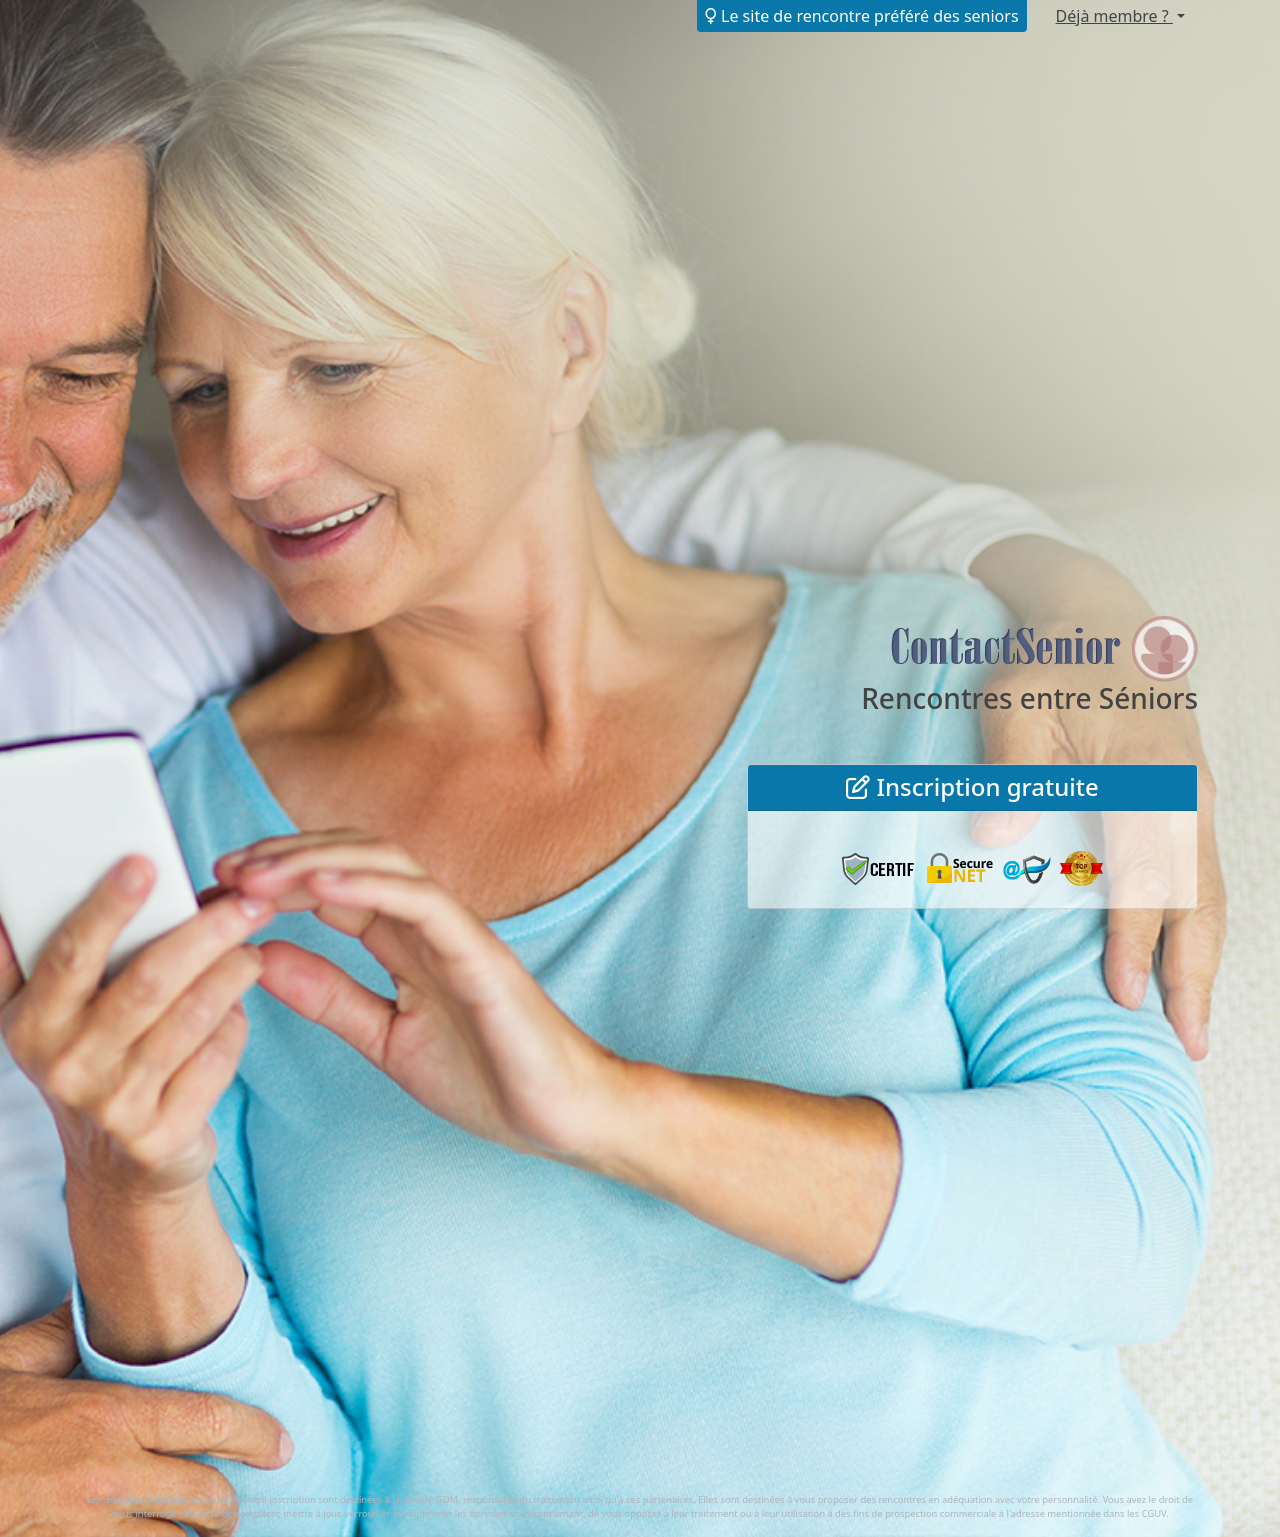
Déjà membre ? (1114, 16)
